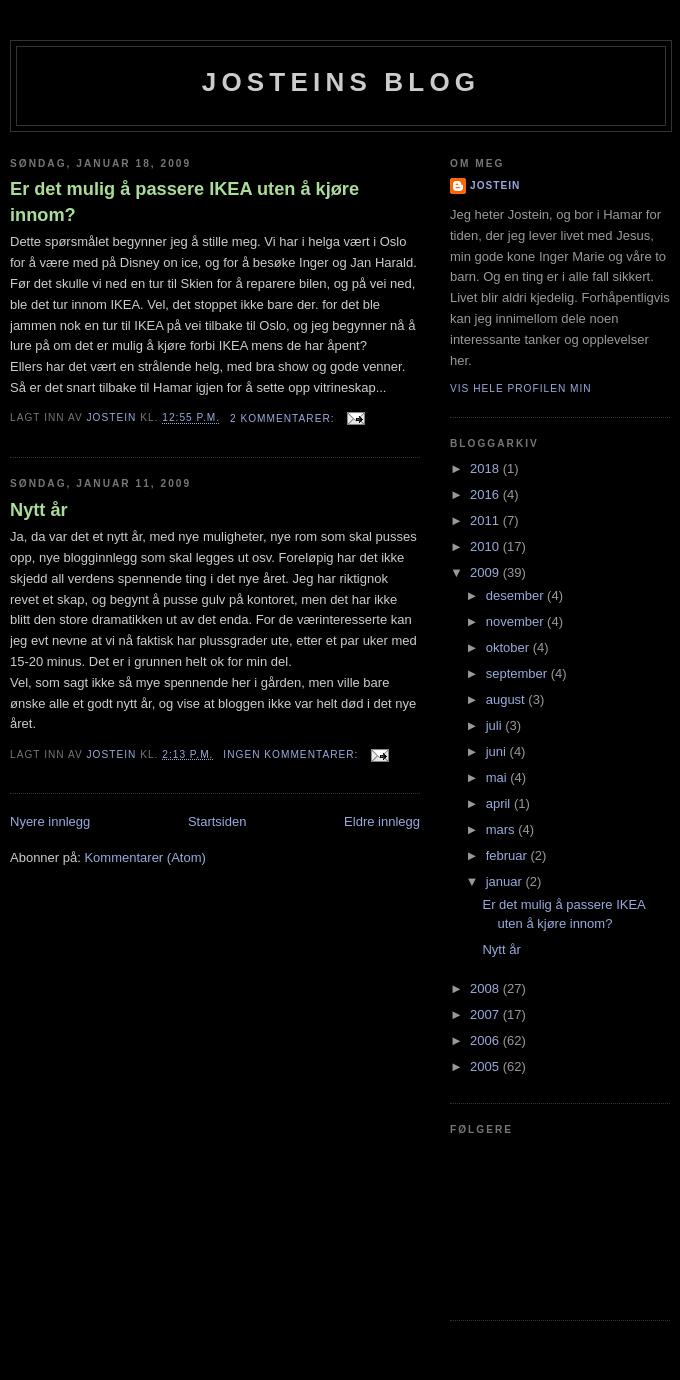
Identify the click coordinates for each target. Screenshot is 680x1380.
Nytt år (39, 510)
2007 (486, 1014)
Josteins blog (341, 82)
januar (506, 881)
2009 (486, 572)
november (516, 621)
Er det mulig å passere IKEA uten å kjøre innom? (184, 201)
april (500, 803)
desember (516, 595)
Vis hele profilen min (521, 388)
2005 (486, 1066)
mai (498, 777)
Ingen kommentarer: (292, 754)
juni (498, 751)
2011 (486, 520)
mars (502, 829)
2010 (486, 546)
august (507, 699)
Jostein (495, 185)
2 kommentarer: (284, 418)
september (518, 673)
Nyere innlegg (50, 821)
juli (496, 725)
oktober (509, 647)
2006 (486, 1040)
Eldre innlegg (382, 821)
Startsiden (217, 821)
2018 (486, 468)
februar (508, 855)
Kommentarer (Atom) (144, 857)
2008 (486, 988)
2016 (486, 494)
